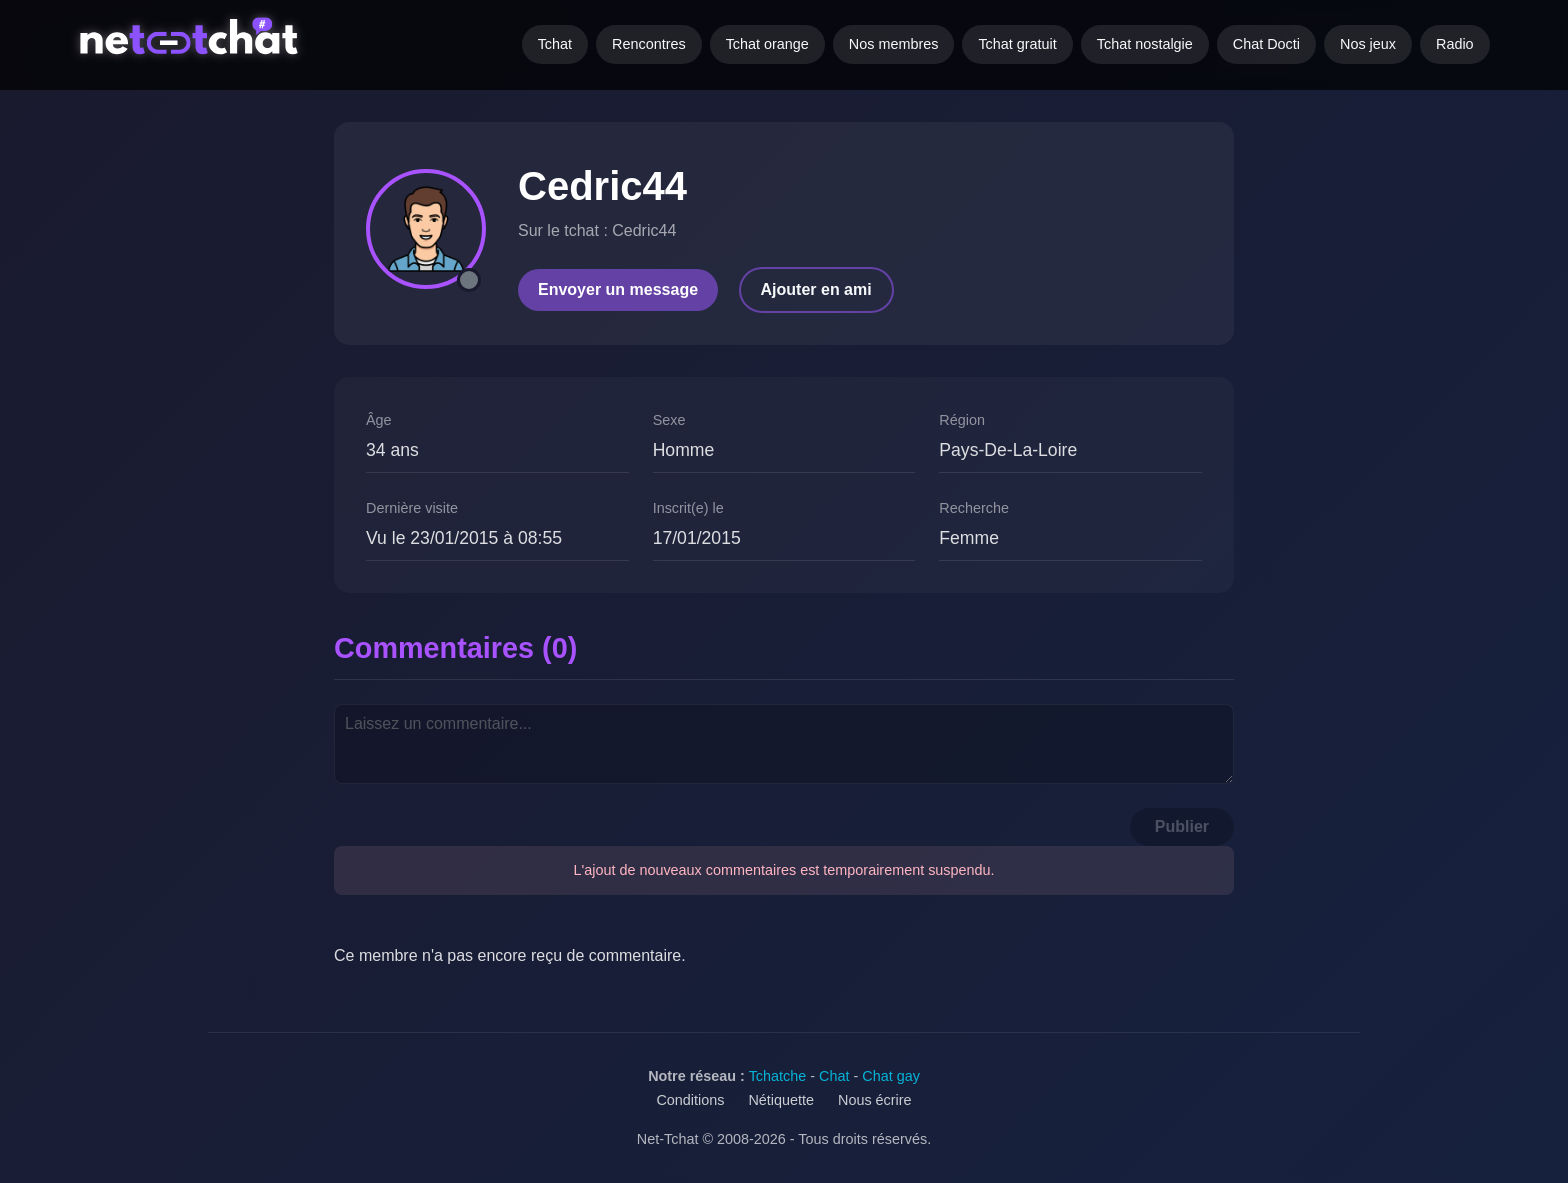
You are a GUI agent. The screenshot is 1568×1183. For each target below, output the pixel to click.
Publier (1182, 826)
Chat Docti (1266, 44)
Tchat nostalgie (1145, 44)
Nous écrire (875, 1100)
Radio (1455, 44)
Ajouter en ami (816, 289)
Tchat (555, 44)
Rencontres (649, 44)
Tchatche (778, 1076)
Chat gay (891, 1076)
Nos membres (894, 44)
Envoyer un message (618, 289)
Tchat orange (767, 44)
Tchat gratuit (1017, 44)
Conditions (690, 1100)
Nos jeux (1368, 44)
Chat (834, 1076)
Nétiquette (781, 1100)
